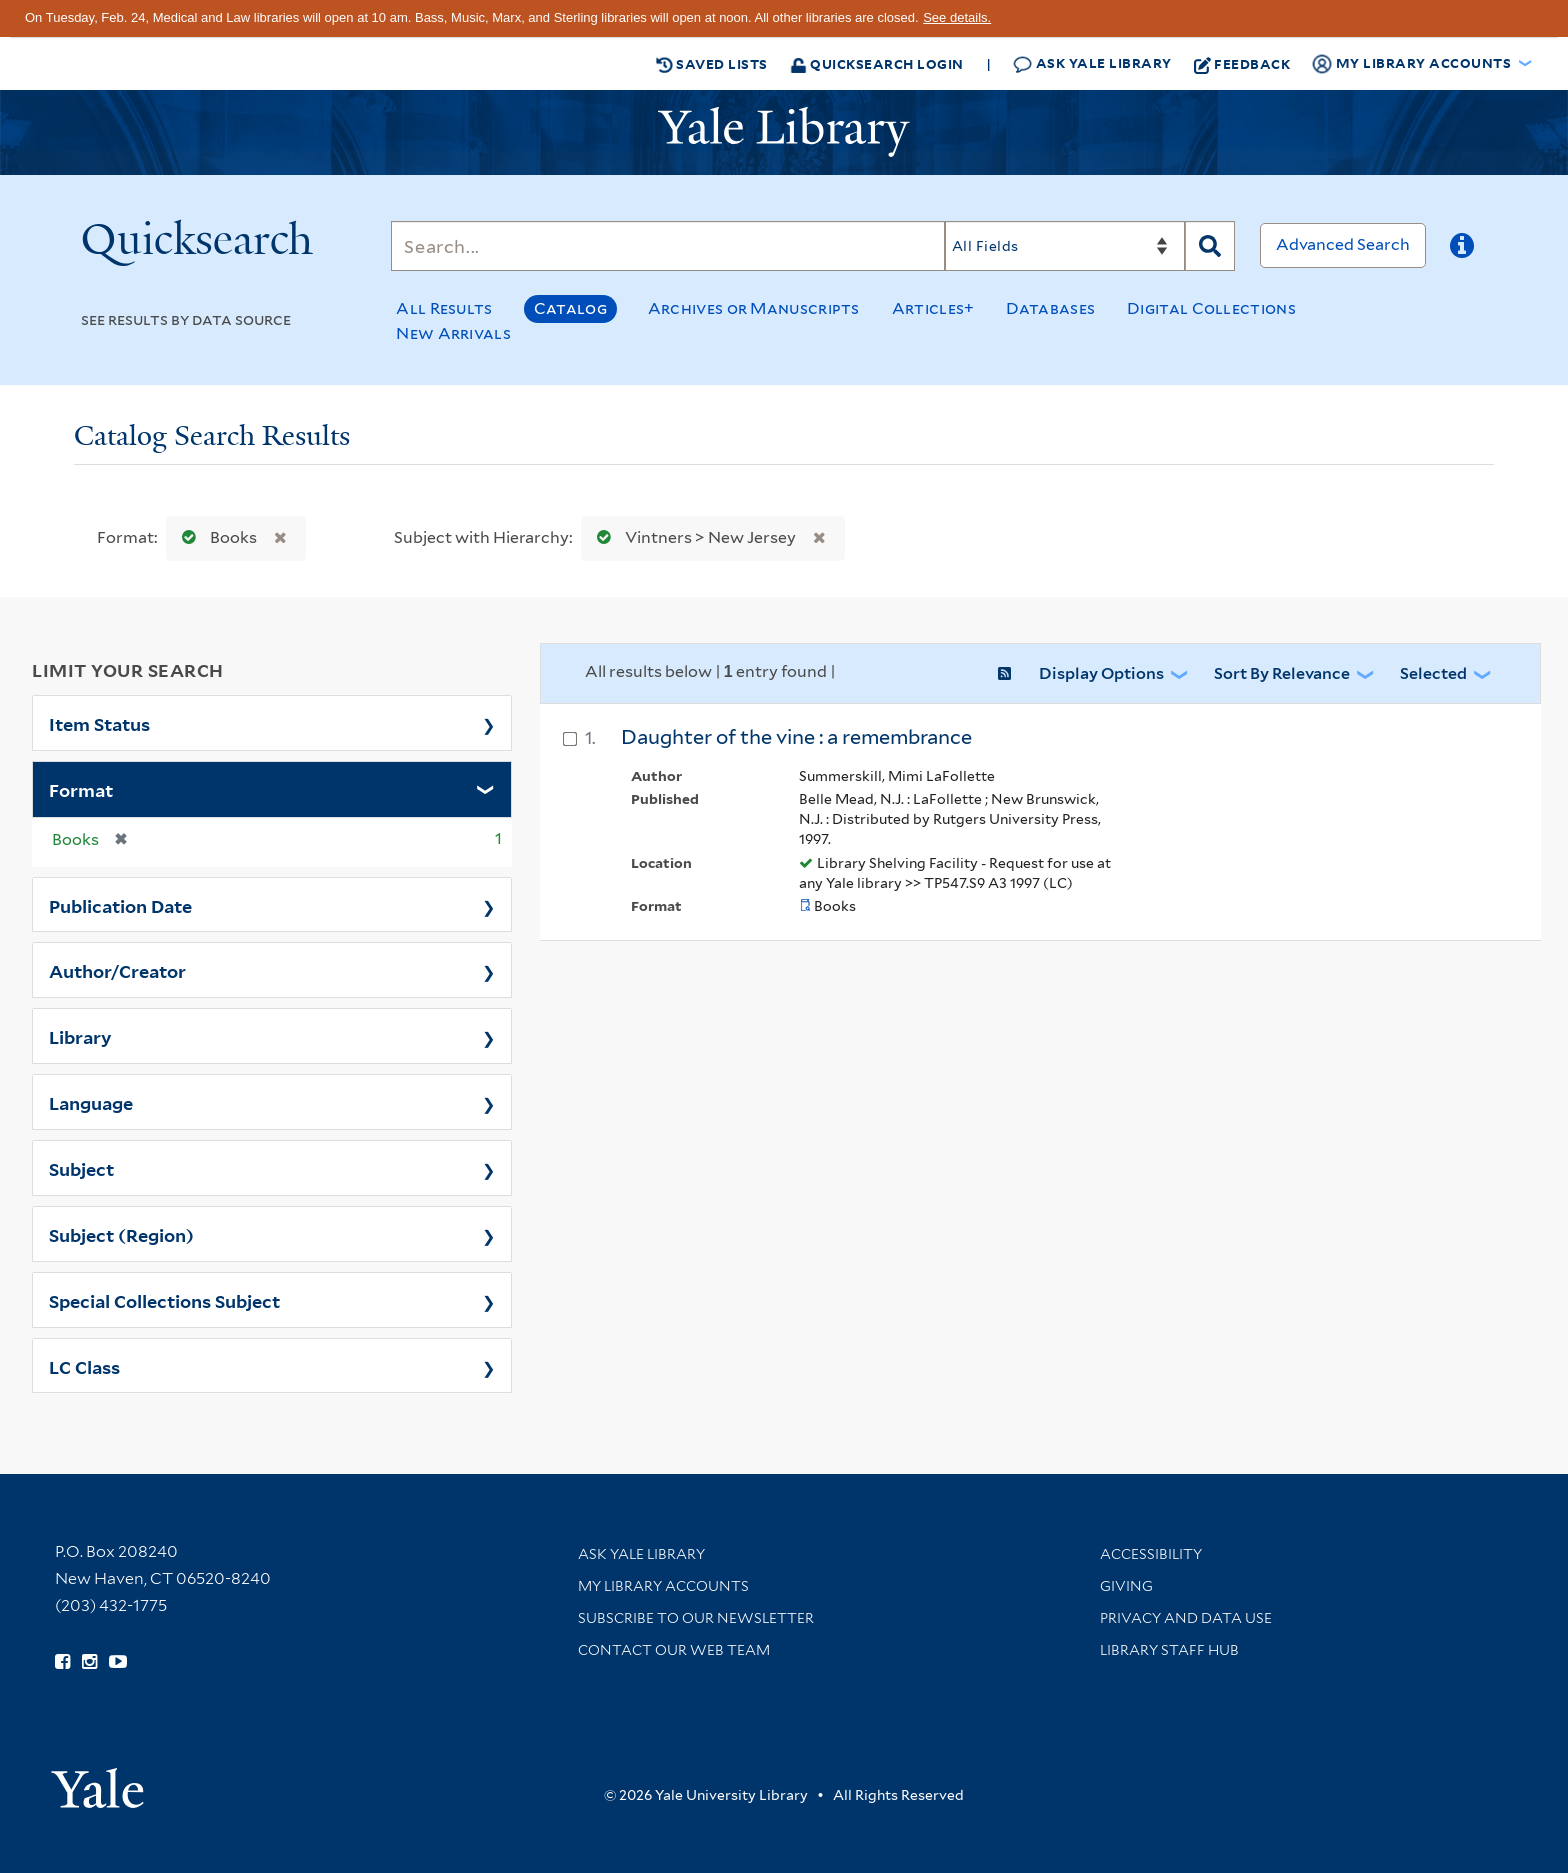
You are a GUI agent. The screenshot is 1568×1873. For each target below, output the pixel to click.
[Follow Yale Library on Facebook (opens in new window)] (62, 1662)
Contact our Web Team (674, 1650)
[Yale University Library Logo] (784, 132)
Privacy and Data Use (1186, 1618)
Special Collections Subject (164, 1300)
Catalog (570, 308)
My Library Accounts (663, 1586)
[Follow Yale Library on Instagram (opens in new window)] (89, 1662)
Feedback (1242, 64)
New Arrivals (453, 333)
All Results (444, 308)
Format (81, 789)
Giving (1126, 1586)
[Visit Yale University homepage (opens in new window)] (97, 1781)
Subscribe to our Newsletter (696, 1618)
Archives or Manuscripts (754, 308)
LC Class (84, 1366)
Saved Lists (712, 64)
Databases (1050, 308)
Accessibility (1151, 1554)
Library (80, 1036)
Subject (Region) (121, 1234)
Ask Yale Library (1092, 63)
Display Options (1101, 673)
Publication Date (120, 905)
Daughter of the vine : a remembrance (796, 737)
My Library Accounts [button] (1413, 64)
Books (215, 537)
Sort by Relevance (1282, 673)
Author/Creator (117, 970)
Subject (81, 1168)
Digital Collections (1211, 308)
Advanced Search (1343, 244)
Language (91, 1102)
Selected (1433, 673)
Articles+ (933, 308)
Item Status (99, 723)
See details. (957, 17)
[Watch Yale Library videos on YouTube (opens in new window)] (118, 1662)
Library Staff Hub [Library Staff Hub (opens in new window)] (1169, 1650)
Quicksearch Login (877, 63)
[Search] (668, 246)
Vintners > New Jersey (692, 537)
